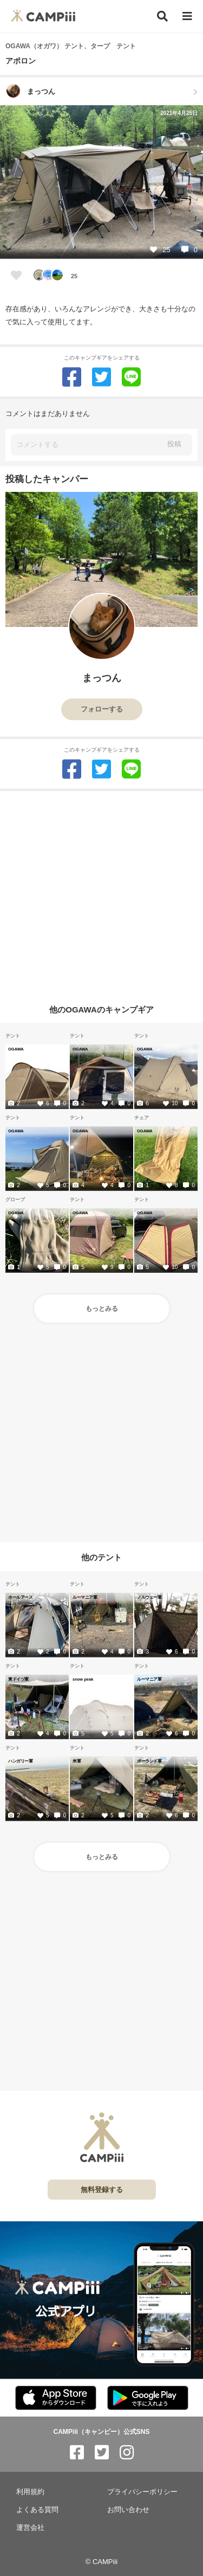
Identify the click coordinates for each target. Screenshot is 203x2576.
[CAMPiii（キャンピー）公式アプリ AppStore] (56, 2398)
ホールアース (20, 1597)
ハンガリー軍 (20, 1761)
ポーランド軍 (149, 1761)
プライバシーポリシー (142, 2492)
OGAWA (16, 1049)
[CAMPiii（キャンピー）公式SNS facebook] (77, 2452)
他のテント (101, 1557)
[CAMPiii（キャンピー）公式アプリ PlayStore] (148, 2398)
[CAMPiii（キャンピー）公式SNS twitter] (102, 2452)
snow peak (83, 1679)
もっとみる (102, 1308)
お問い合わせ (128, 2509)
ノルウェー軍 (149, 1597)
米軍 (77, 1761)
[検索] (162, 16)
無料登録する (102, 2190)
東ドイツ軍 (18, 1679)
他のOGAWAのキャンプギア (101, 1009)
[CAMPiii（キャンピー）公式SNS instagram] (127, 2452)
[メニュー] (187, 16)
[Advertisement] (101, 893)
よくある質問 (37, 2509)
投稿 (174, 444)
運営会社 (30, 2527)
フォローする (102, 709)
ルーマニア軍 (85, 1597)
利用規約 (30, 2492)
